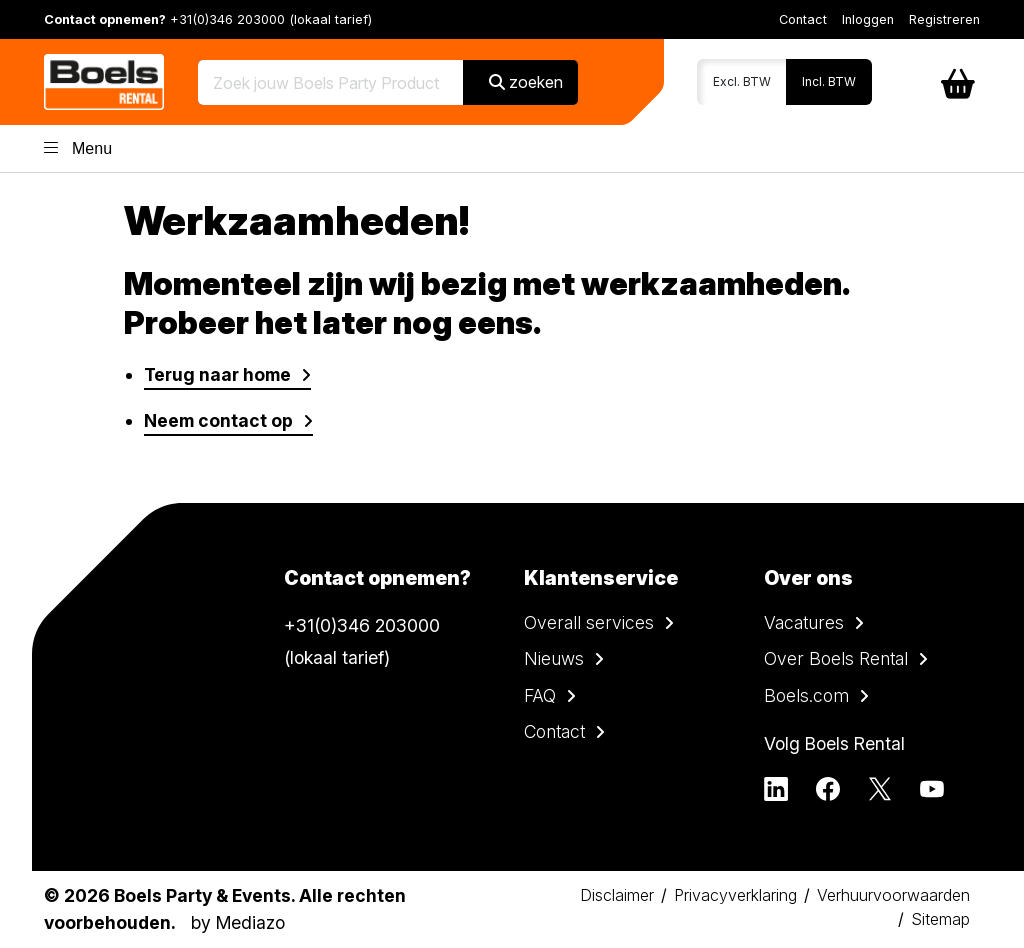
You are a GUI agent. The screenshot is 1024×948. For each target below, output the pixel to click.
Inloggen (868, 19)
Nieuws (554, 658)
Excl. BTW (742, 81)
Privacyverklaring (735, 895)
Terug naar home (217, 374)
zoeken (526, 82)
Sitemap (940, 919)
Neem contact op (218, 420)
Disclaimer (617, 895)
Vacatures (804, 622)
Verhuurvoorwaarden (893, 895)
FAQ (540, 695)
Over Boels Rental (836, 658)
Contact (803, 19)
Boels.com (806, 695)
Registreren (944, 19)
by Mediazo (238, 922)
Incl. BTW (829, 81)
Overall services (589, 622)
